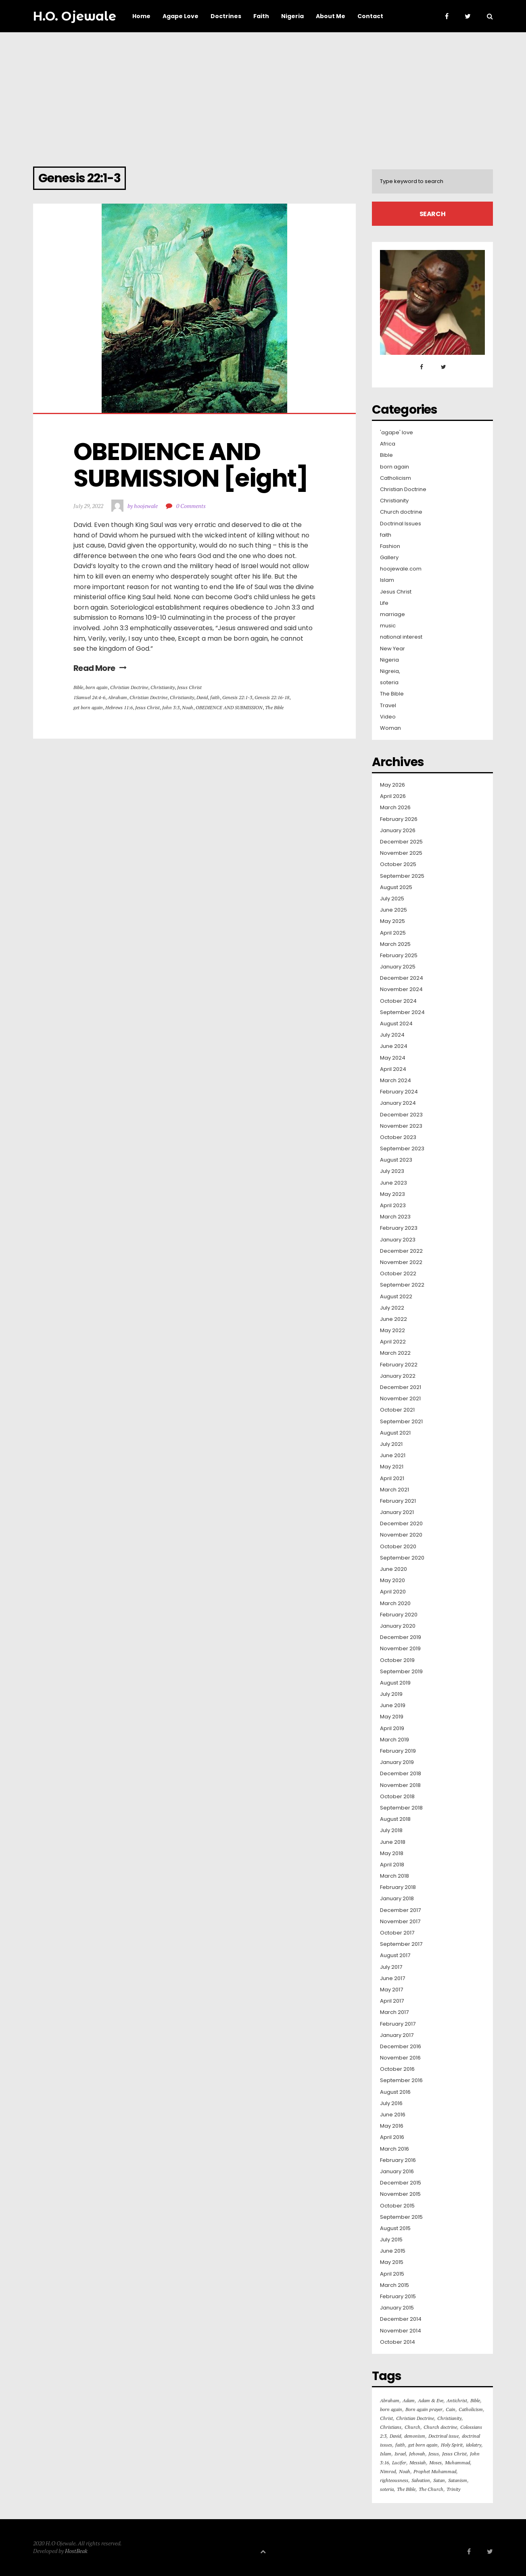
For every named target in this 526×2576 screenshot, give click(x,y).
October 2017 (397, 1933)
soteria (389, 682)
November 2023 (401, 1126)
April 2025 (393, 933)
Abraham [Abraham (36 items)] (389, 2400)
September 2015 (401, 2217)
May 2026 (392, 785)
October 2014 (397, 2342)
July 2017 (391, 1967)
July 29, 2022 (88, 506)
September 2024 (402, 1012)
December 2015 (400, 2183)
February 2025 (398, 955)
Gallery (389, 557)
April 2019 (392, 1728)
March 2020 (395, 1603)
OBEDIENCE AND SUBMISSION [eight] (190, 465)
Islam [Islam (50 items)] (385, 2454)
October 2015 (397, 2205)
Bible (78, 687)
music (388, 625)
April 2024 (393, 1069)
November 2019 (400, 1648)
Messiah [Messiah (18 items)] (417, 2462)
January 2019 (397, 1762)
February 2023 (398, 1228)
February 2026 (398, 819)
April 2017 (392, 2001)
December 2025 (401, 841)
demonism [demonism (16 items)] (414, 2436)
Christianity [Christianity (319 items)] (449, 2418)
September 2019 (401, 1671)
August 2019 (395, 1683)
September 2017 (401, 1944)
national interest (401, 637)
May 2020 (392, 1580)
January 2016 (397, 2171)
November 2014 (400, 2330)
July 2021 (391, 1444)
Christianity (162, 687)
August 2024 (396, 1023)
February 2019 (398, 1751)
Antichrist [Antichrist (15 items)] (457, 2400)
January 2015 (397, 2308)
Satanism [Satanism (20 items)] (457, 2480)
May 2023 (392, 1194)
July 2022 (392, 1308)
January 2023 (397, 1239)
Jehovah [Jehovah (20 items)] (417, 2454)
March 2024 (395, 1080)
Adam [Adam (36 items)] (409, 2400)
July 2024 (392, 1035)
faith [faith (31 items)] (400, 2445)
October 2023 (398, 1137)
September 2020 (402, 1558)
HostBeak (76, 2551)
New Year (392, 648)
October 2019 (397, 1660)
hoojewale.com (401, 569)
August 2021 (395, 1433)
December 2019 (400, 1637)
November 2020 (401, 1535)
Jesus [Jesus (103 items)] (433, 2454)
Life (384, 603)
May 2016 (391, 2126)
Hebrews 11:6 (119, 707)
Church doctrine (401, 512)
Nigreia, (390, 671)
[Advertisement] (263, 92)
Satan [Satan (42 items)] (439, 2480)
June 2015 (392, 2251)
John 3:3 (171, 707)
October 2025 (398, 864)
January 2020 (397, 1626)
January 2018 (397, 1898)
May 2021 (391, 1466)
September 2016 (401, 2080)
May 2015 (391, 2262)
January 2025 (397, 966)
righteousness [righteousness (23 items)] (394, 2480)
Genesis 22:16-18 (272, 697)
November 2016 (400, 2058)
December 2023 (401, 1114)
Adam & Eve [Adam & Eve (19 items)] (430, 2400)
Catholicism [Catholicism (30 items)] (471, 2409)
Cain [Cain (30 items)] (450, 2409)
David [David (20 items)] (395, 2436)
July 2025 (392, 898)
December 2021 (400, 1387)
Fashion (390, 546)
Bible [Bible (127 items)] (475, 2400)
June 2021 (392, 1455)
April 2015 (392, 2274)
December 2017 (400, 1910)
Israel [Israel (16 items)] (400, 2454)
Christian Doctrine (129, 687)
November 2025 (401, 853)
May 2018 (391, 1853)
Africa (387, 444)
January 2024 (398, 1103)
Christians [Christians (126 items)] (390, 2427)
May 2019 (391, 1716)
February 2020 (398, 1614)
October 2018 (397, 1796)
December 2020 (401, 1523)
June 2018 (392, 1842)
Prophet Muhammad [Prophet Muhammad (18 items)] (434, 2471)
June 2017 (392, 1978)
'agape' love (396, 432)
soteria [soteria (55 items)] (387, 2489)
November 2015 (400, 2194)
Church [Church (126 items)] (412, 2427)
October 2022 (398, 1273)
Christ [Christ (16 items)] (386, 2418)
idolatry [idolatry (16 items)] (473, 2445)
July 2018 (391, 1830)
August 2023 (396, 1160)
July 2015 (391, 2239)
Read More (99, 668)
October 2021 (397, 1410)
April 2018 (392, 1864)
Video (388, 717)
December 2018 (400, 1773)
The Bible (274, 707)
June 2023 (393, 1183)
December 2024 (401, 978)
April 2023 (393, 1205)
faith (215, 697)
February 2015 (398, 2296)
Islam (387, 580)
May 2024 (392, 1058)
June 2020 (393, 1569)
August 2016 (395, 2092)
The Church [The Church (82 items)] (431, 2489)
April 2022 (393, 1341)
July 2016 (391, 2103)
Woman (390, 728)
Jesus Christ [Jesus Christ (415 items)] (454, 2454)
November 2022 (401, 1262)
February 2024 (399, 1091)
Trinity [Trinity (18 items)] (453, 2489)
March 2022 (395, 1353)
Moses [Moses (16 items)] (435, 2462)
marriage (392, 614)
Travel (388, 705)
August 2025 (396, 887)
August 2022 (396, 1296)
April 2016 (392, 2137)
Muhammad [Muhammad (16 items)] (457, 2462)
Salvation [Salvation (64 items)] (420, 2480)
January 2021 (397, 1512)
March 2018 (394, 1876)
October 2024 (398, 1001)
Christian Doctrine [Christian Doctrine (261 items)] (415, 2418)
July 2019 (391, 1694)
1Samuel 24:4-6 (89, 697)
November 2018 (400, 1785)
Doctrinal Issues (400, 523)
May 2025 (392, 921)
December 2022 (401, 1251)
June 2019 (392, 1705)
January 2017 (396, 2035)
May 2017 (391, 1989)
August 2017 (395, 1955)
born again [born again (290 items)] (391, 2409)
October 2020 (398, 1546)
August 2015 (395, 2228)
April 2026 (393, 796)
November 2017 (400, 1921)
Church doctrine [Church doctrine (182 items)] (440, 2427)
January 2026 (397, 830)
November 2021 (400, 1398)
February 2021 (398, 1501)
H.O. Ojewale (74, 16)
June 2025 (393, 910)
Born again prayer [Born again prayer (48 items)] (424, 2409)
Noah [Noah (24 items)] (404, 2471)
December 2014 (401, 2319)
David (202, 697)
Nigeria (389, 660)
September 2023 (402, 1148)
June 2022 (393, 1319)
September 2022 (402, 1285)
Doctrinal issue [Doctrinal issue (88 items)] (443, 2436)
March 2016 (394, 2149)
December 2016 (400, 2046)
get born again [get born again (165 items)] (423, 2445)
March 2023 (395, 1216)
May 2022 (392, 1330)
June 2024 (393, 1046)
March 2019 (394, 1739)
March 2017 (394, 2012)
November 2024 (401, 989)
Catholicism (395, 478)
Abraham (117, 697)
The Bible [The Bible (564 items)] (406, 2489)
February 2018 (398, 1887)
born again (97, 687)
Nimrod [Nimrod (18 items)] (388, 2471)
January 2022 (397, 1376)
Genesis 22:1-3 (237, 697)
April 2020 (393, 1591)
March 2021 (394, 1489)
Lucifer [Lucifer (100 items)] (399, 2462)
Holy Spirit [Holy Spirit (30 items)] (452, 2445)
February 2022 (398, 1364)
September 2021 (401, 1421)
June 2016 (392, 2114)
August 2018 (395, 1819)
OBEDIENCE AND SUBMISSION (229, 707)
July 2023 (392, 1171)
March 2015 (394, 2285)
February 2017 (397, 2024)
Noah (187, 707)
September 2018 (401, 1808)
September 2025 (402, 876)
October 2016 (397, 2069)
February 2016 (398, 2160)
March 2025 (395, 944)
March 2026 (395, 807)
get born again (88, 707)
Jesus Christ (189, 687)
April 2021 (392, 1478)
